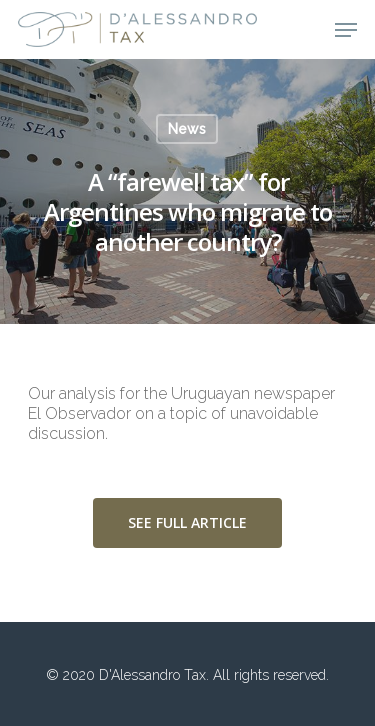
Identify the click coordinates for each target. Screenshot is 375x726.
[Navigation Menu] (346, 30)
